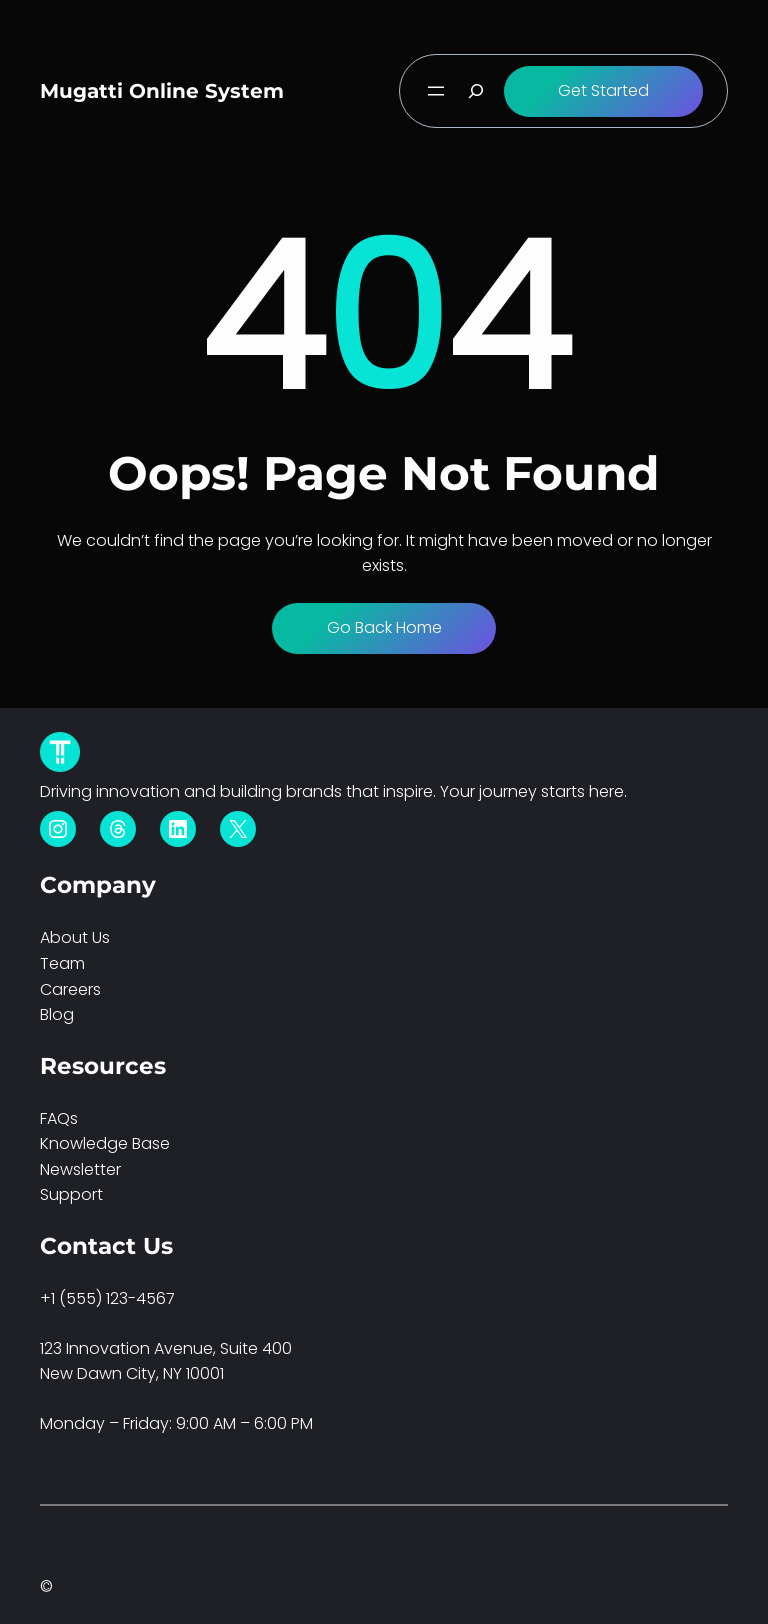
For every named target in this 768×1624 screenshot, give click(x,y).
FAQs (59, 1118)
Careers (70, 989)
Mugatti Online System (162, 91)
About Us (75, 937)
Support (71, 1194)
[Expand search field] (476, 91)
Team (62, 963)
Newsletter (80, 1169)
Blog (57, 1014)
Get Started (603, 90)
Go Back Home (384, 627)
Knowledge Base (105, 1143)
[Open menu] (436, 91)
